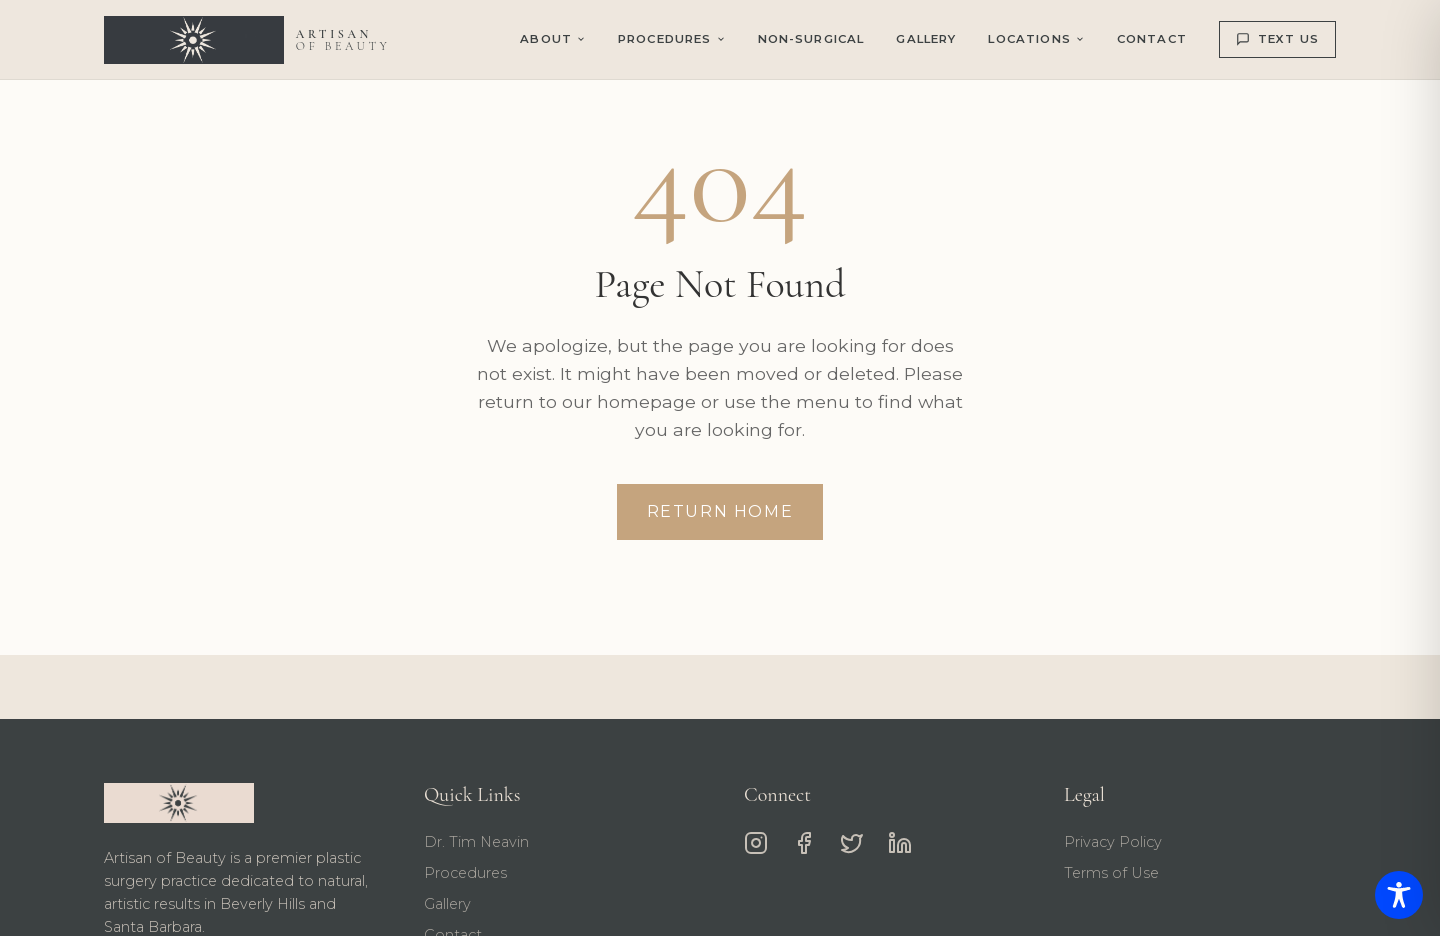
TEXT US (1277, 39)
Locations (1036, 39)
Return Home (720, 511)
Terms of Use (1111, 873)
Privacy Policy (1113, 842)
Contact (1152, 39)
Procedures (465, 873)
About (553, 39)
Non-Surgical (811, 39)
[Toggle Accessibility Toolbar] (1399, 895)
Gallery (926, 39)
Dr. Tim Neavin (476, 842)
